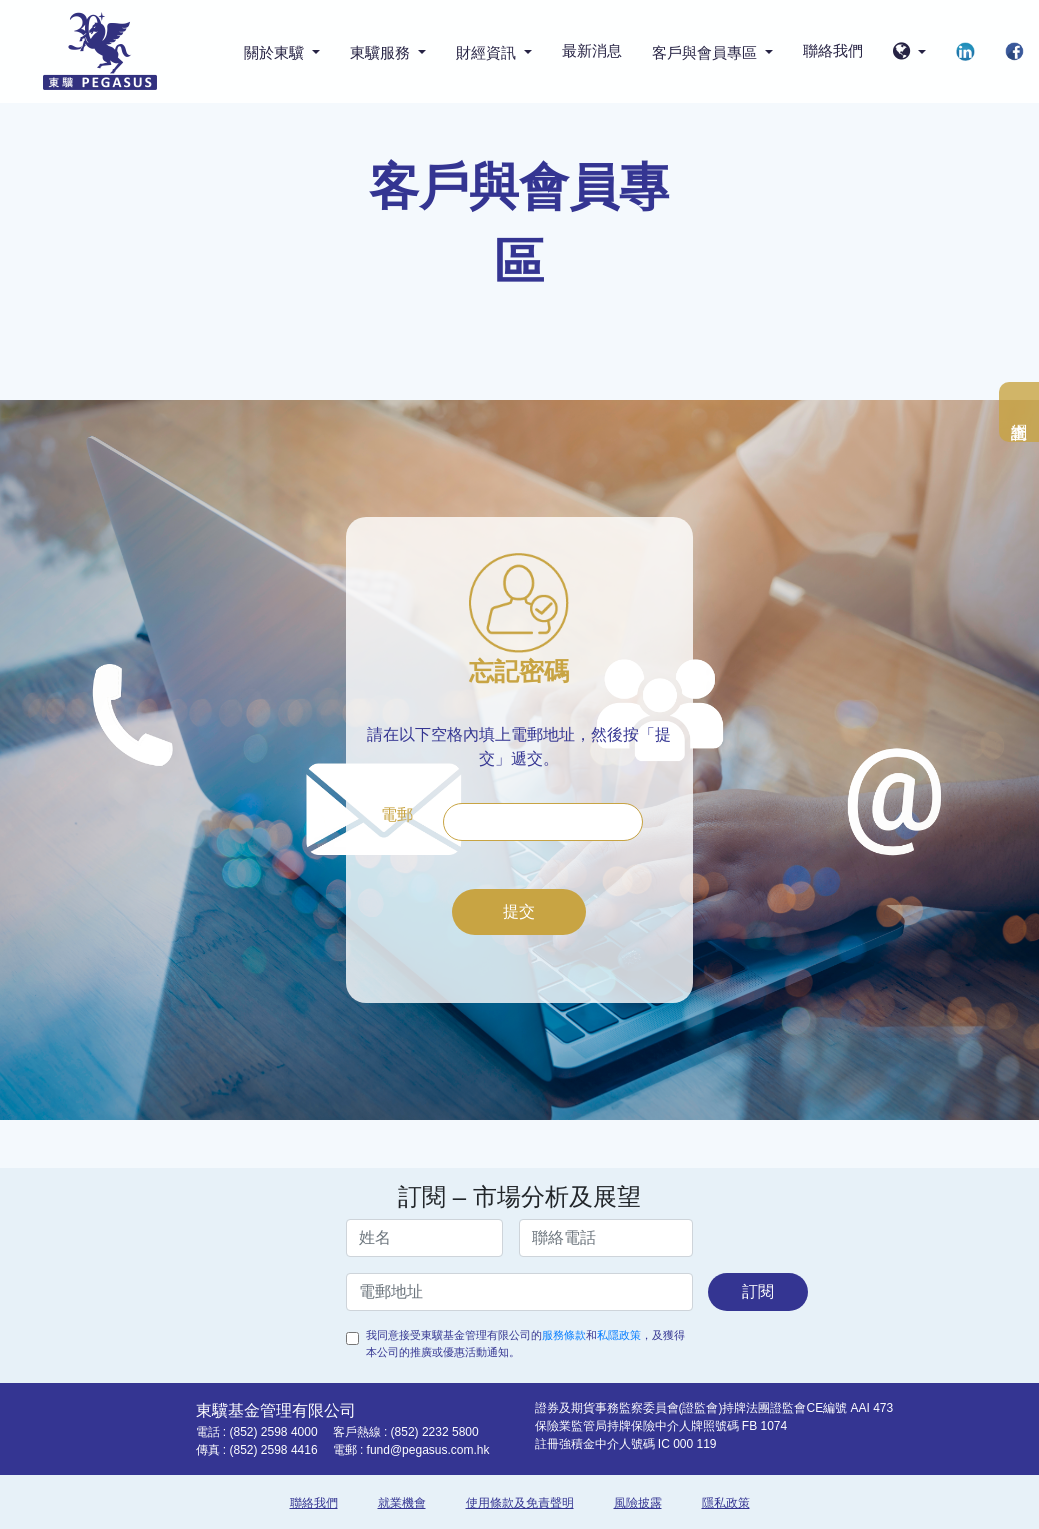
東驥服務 (382, 52)
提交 (519, 911)
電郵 (397, 814)
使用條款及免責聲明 (520, 1503)
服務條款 (564, 1335)
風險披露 (638, 1503)
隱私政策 (726, 1503)
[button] (909, 52)
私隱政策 (619, 1335)
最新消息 (592, 50)
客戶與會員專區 (706, 52)
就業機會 (402, 1503)
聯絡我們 (833, 50)
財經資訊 (488, 52)
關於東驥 (276, 52)
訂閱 (758, 1291)
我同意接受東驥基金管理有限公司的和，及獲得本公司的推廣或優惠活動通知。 (525, 1343)
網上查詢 (1019, 412)
